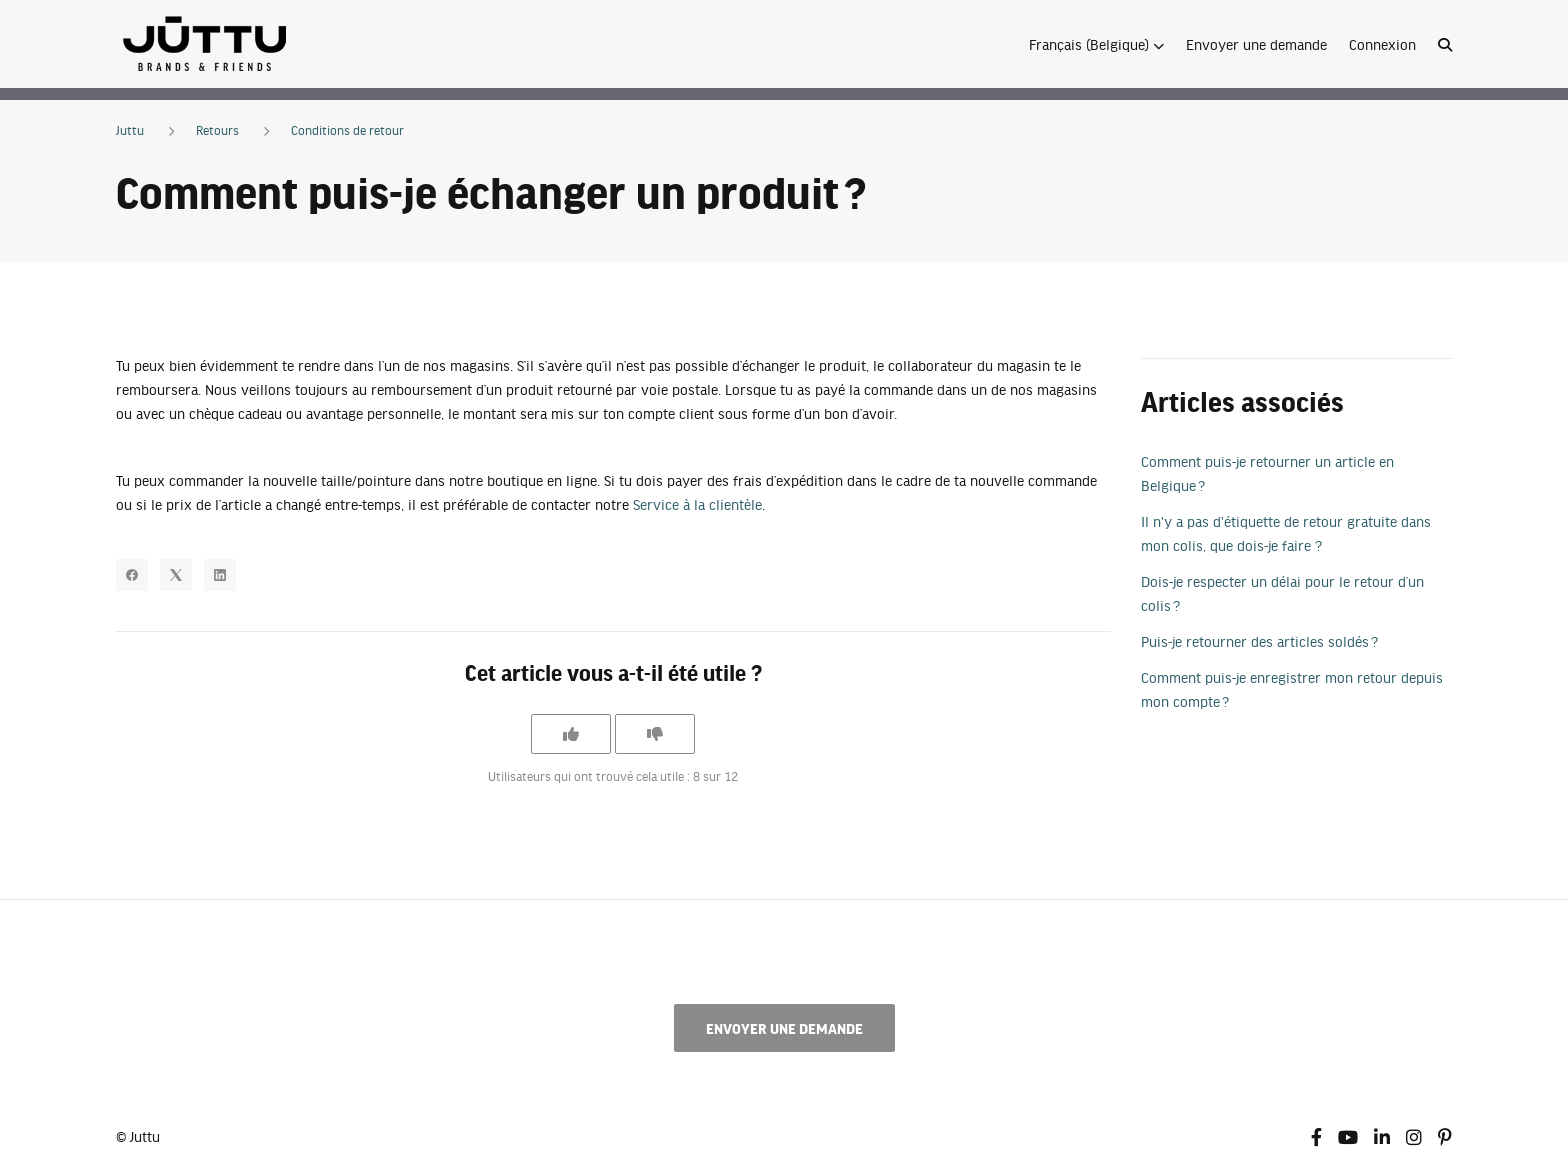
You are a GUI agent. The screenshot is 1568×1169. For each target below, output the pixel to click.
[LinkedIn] (220, 575)
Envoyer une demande (1256, 44)
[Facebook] (132, 575)
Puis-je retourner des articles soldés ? (1259, 641)
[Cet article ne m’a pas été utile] (655, 734)
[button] (1096, 44)
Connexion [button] (1382, 44)
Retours (217, 130)
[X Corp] (176, 575)
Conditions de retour (347, 130)
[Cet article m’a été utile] (571, 734)
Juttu (130, 130)
